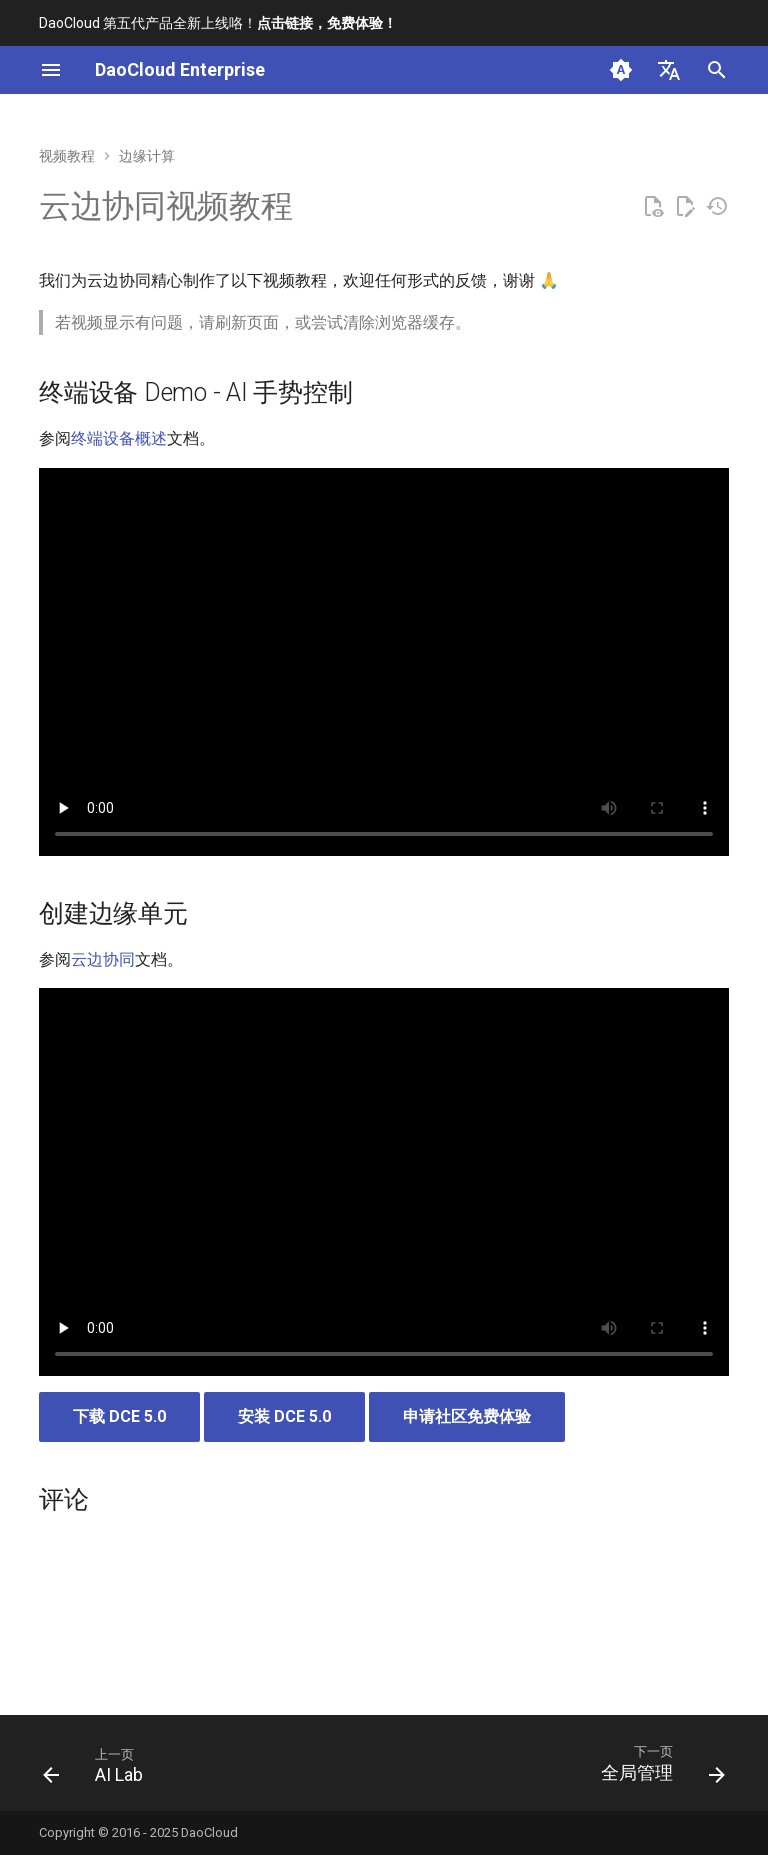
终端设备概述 (119, 438)
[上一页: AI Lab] (97, 1769)
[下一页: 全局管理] (659, 1769)
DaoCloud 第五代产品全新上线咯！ (218, 23)
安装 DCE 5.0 (284, 1416)
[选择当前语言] (669, 70)
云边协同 (103, 959)
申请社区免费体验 (467, 1416)
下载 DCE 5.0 (119, 1416)
